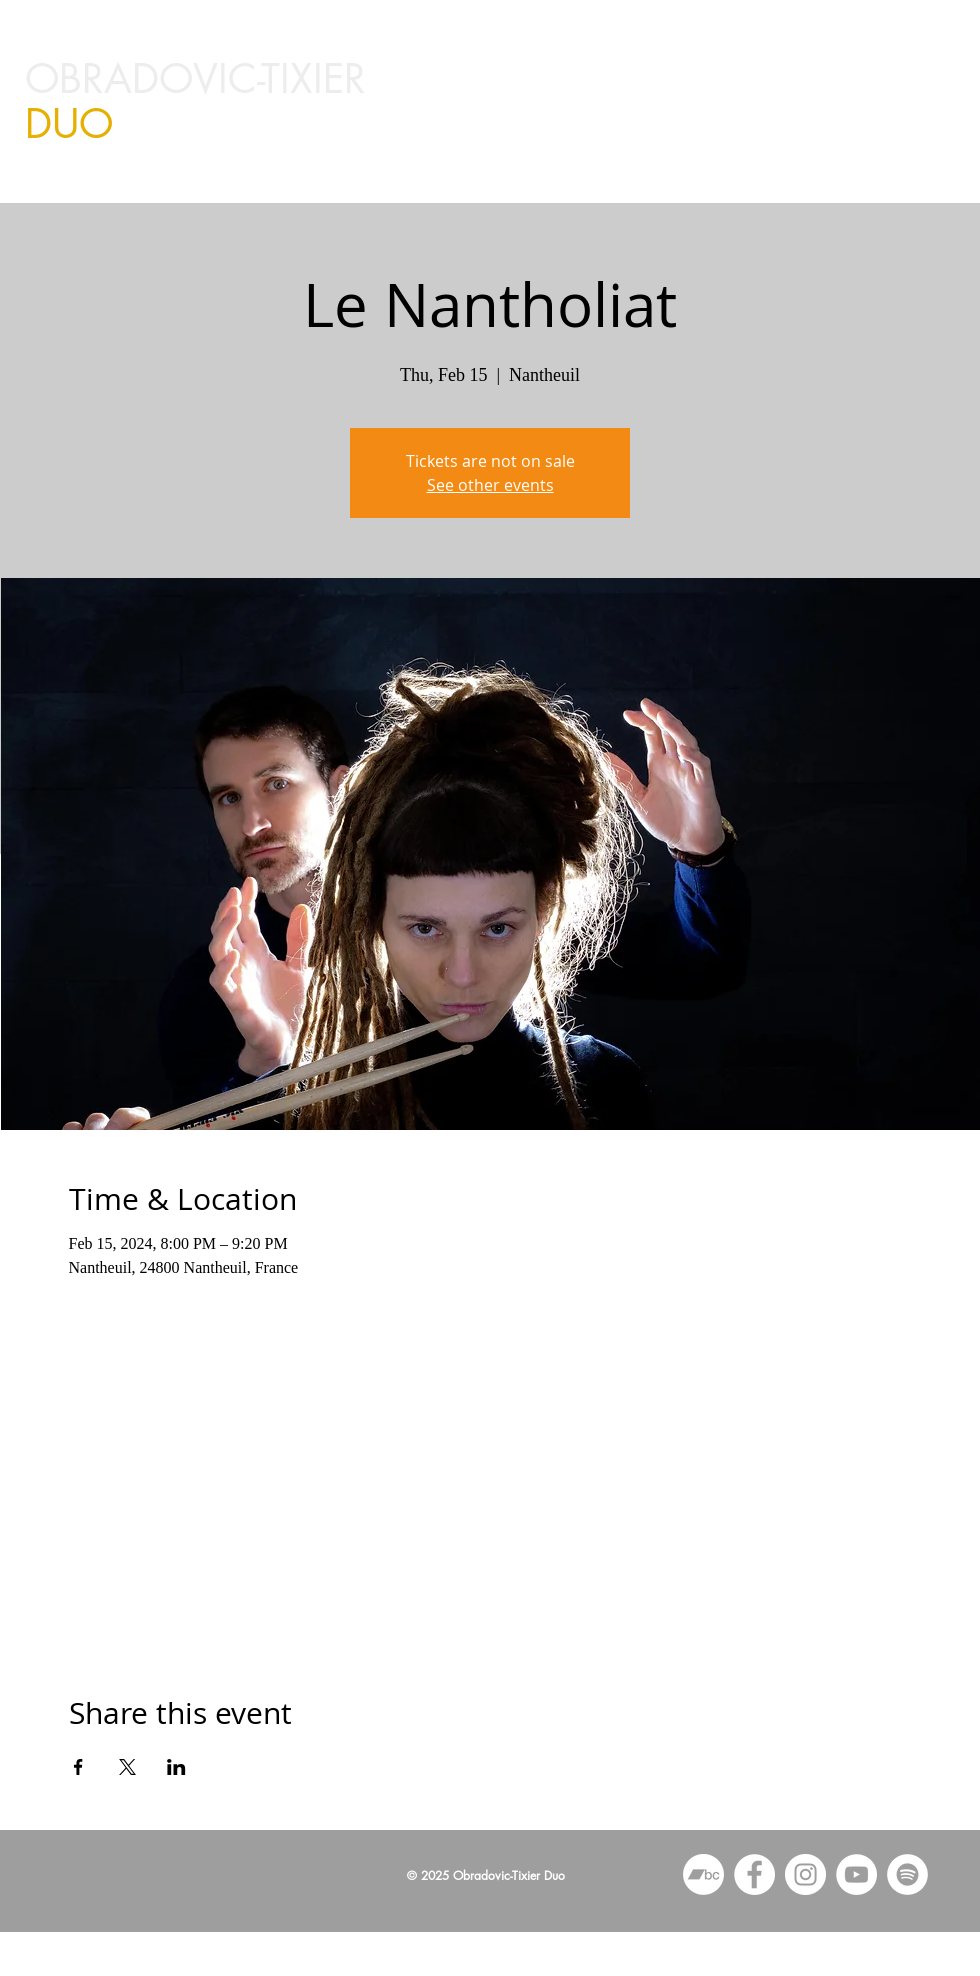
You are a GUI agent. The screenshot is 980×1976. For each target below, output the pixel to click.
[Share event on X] (127, 1767)
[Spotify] (907, 1874)
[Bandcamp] (703, 1874)
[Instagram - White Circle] (805, 1874)
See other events (490, 485)
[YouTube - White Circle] (856, 1874)
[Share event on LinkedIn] (176, 1767)
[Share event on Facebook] (78, 1767)
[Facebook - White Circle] (754, 1874)
